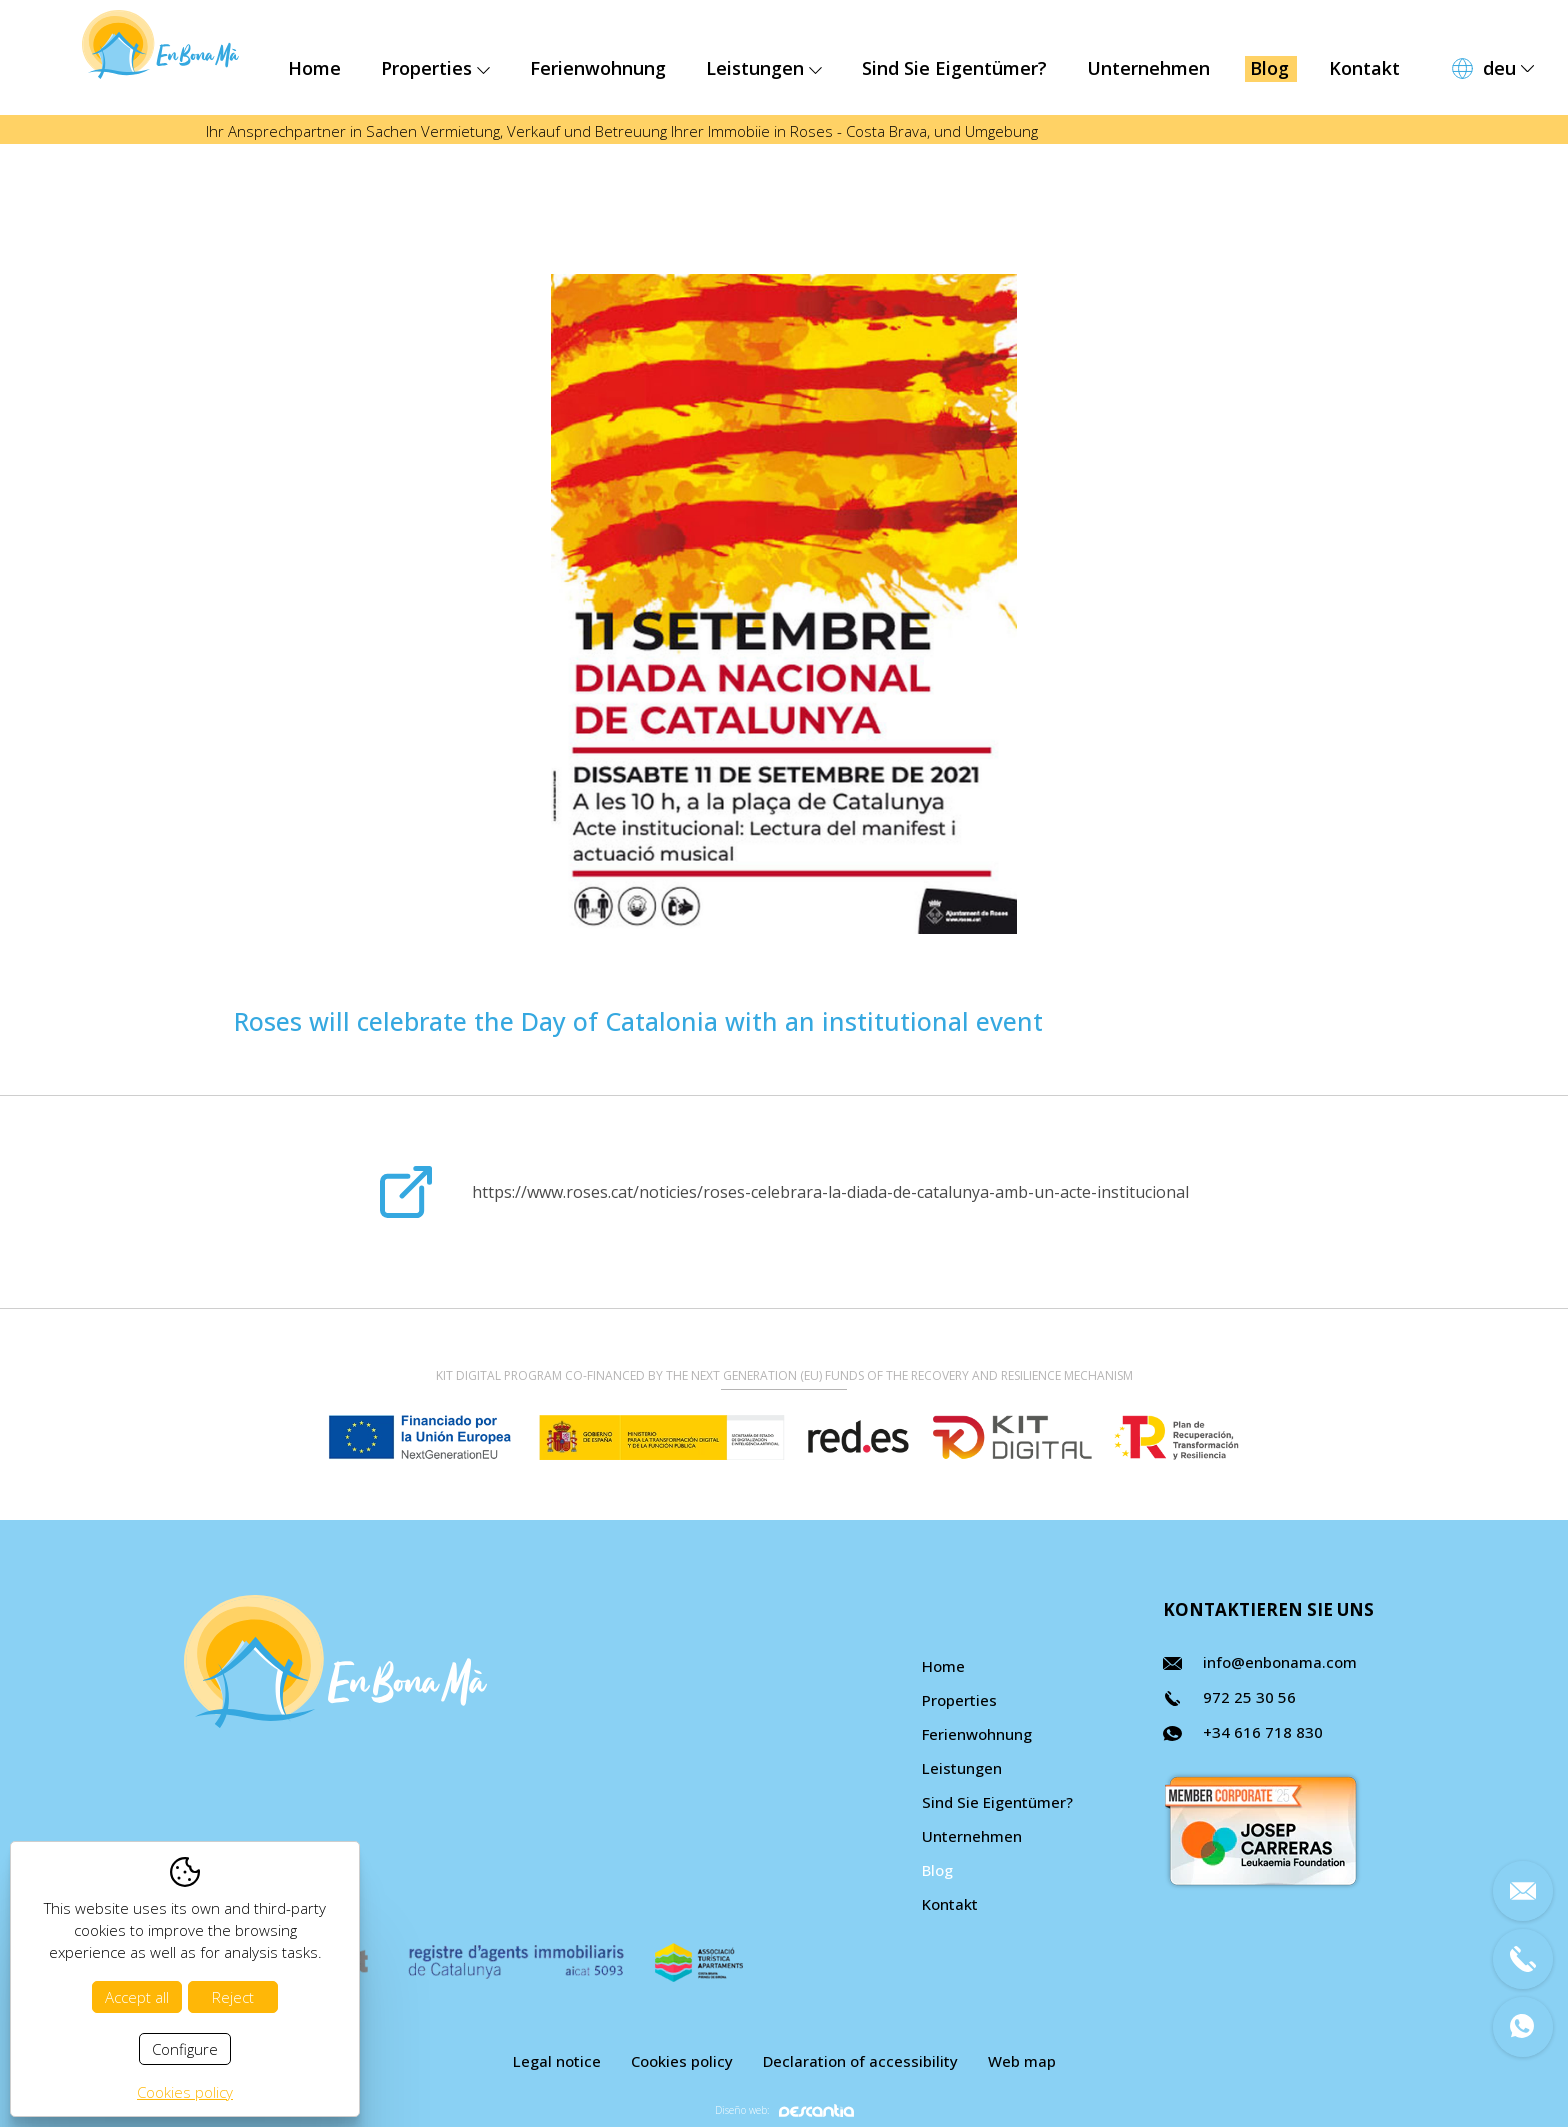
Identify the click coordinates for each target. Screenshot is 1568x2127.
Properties (435, 68)
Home (314, 68)
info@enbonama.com (1280, 1662)
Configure (185, 2049)
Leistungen (764, 68)
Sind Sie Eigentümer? (954, 68)
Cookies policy (682, 2061)
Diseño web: (784, 2110)
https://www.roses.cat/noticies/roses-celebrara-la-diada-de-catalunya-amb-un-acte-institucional (830, 1192)
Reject (233, 1997)
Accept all (137, 1997)
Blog (1269, 68)
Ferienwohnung (598, 68)
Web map (1022, 2061)
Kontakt (1364, 68)
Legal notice (557, 2061)
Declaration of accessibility (860, 2061)
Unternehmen (1148, 68)
